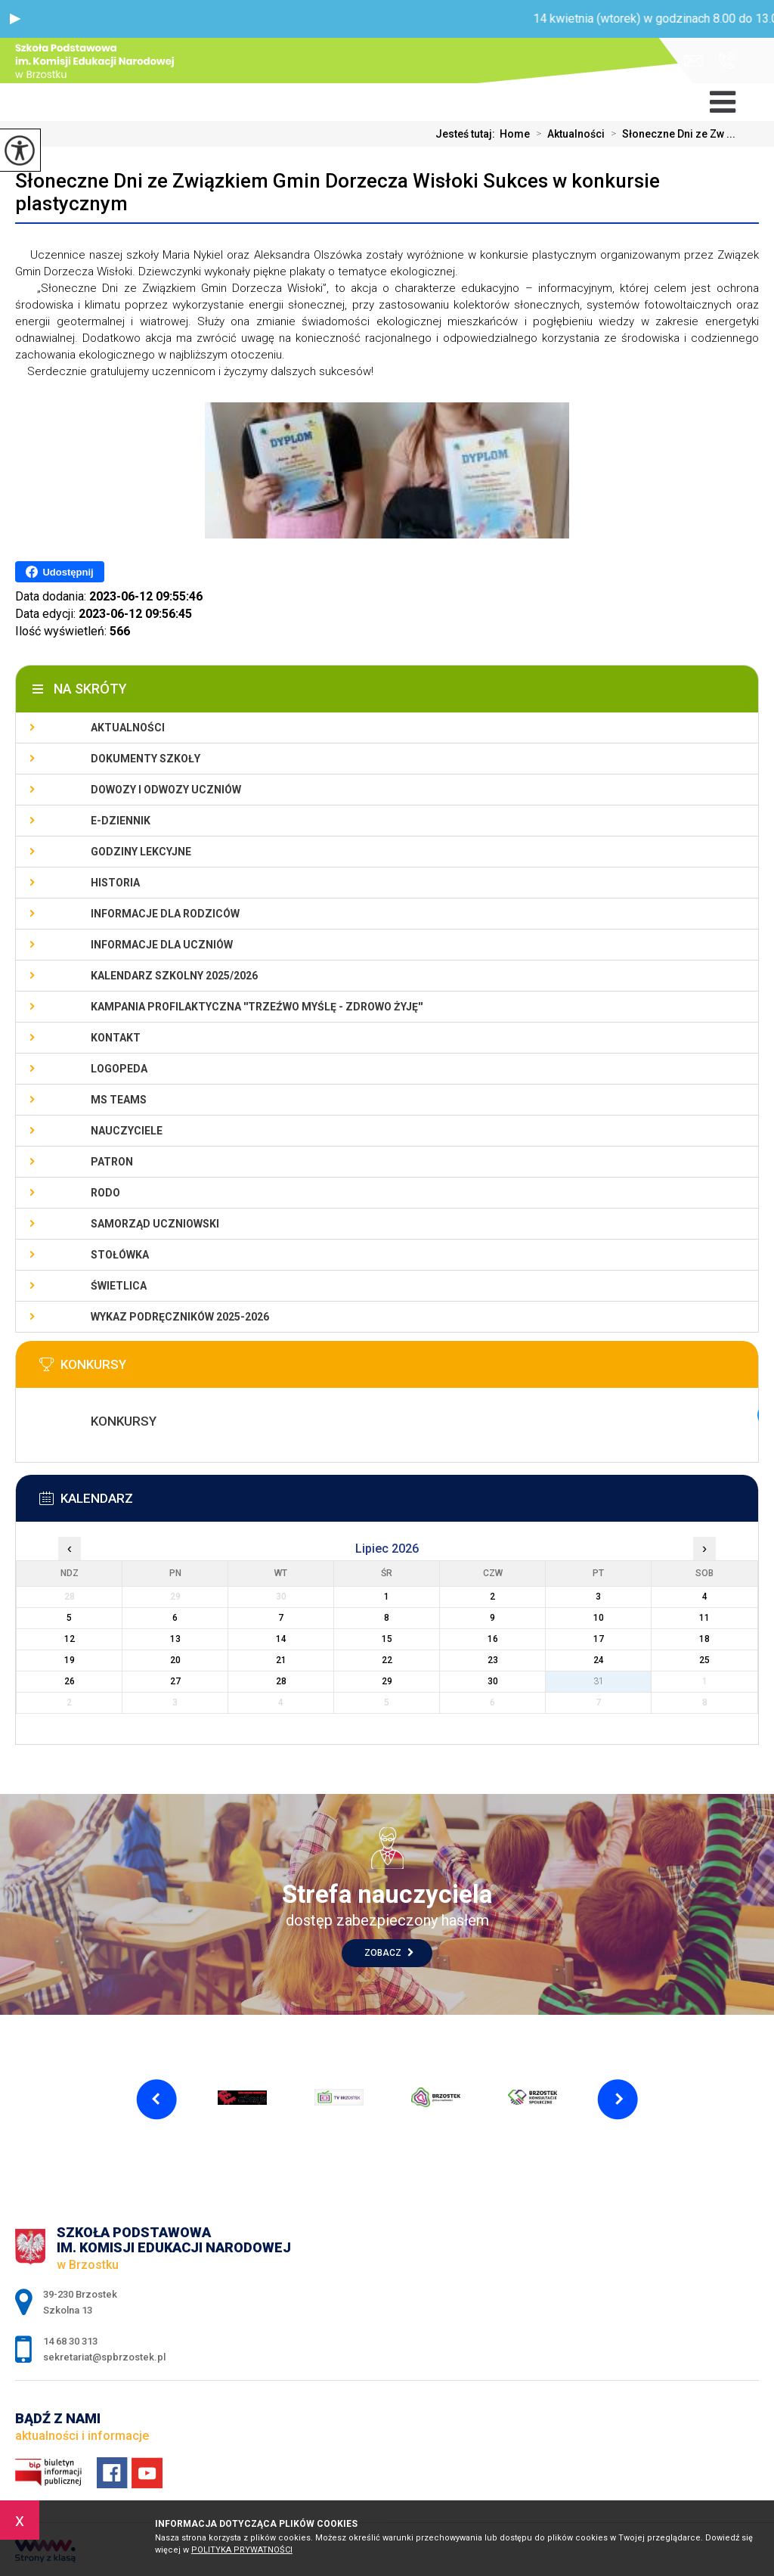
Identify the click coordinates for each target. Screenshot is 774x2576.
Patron (112, 1162)
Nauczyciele (127, 1131)
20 (175, 1660)
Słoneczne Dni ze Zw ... (670, 134)
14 (281, 1639)
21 (281, 1660)
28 (281, 1681)
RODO (105, 1193)
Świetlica (119, 1286)
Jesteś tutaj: (467, 134)
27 (175, 1681)
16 (493, 1639)
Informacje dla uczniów (162, 945)
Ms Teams (119, 1100)
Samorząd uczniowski (155, 1224)
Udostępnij (59, 572)
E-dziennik (120, 821)
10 (598, 1617)
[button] (15, 19)
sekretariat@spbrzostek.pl (693, 61)
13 (175, 1639)
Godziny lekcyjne (141, 852)
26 (69, 1681)
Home (515, 134)
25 (704, 1660)
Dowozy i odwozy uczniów (166, 790)
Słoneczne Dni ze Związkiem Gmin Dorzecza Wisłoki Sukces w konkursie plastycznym (337, 192)
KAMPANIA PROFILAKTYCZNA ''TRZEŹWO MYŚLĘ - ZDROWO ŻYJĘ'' (257, 1007)
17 (598, 1639)
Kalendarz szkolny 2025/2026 (174, 976)
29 (387, 1681)
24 (598, 1660)
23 (493, 1660)
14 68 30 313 (726, 60)
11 (704, 1617)
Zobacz (388, 1953)
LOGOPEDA (119, 1069)
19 (69, 1660)
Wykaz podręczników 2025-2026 (180, 1317)
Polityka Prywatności (242, 2550)
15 (387, 1639)
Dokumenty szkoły (145, 759)
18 (704, 1639)
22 (387, 1660)
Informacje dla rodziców (165, 914)
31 (598, 1681)
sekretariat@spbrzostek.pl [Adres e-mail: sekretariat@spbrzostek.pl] (104, 2357)
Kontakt (116, 1038)
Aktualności (567, 134)
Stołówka (120, 1255)
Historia (115, 883)
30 (493, 1681)
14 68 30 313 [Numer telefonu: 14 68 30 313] (70, 2341)
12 (69, 1639)
